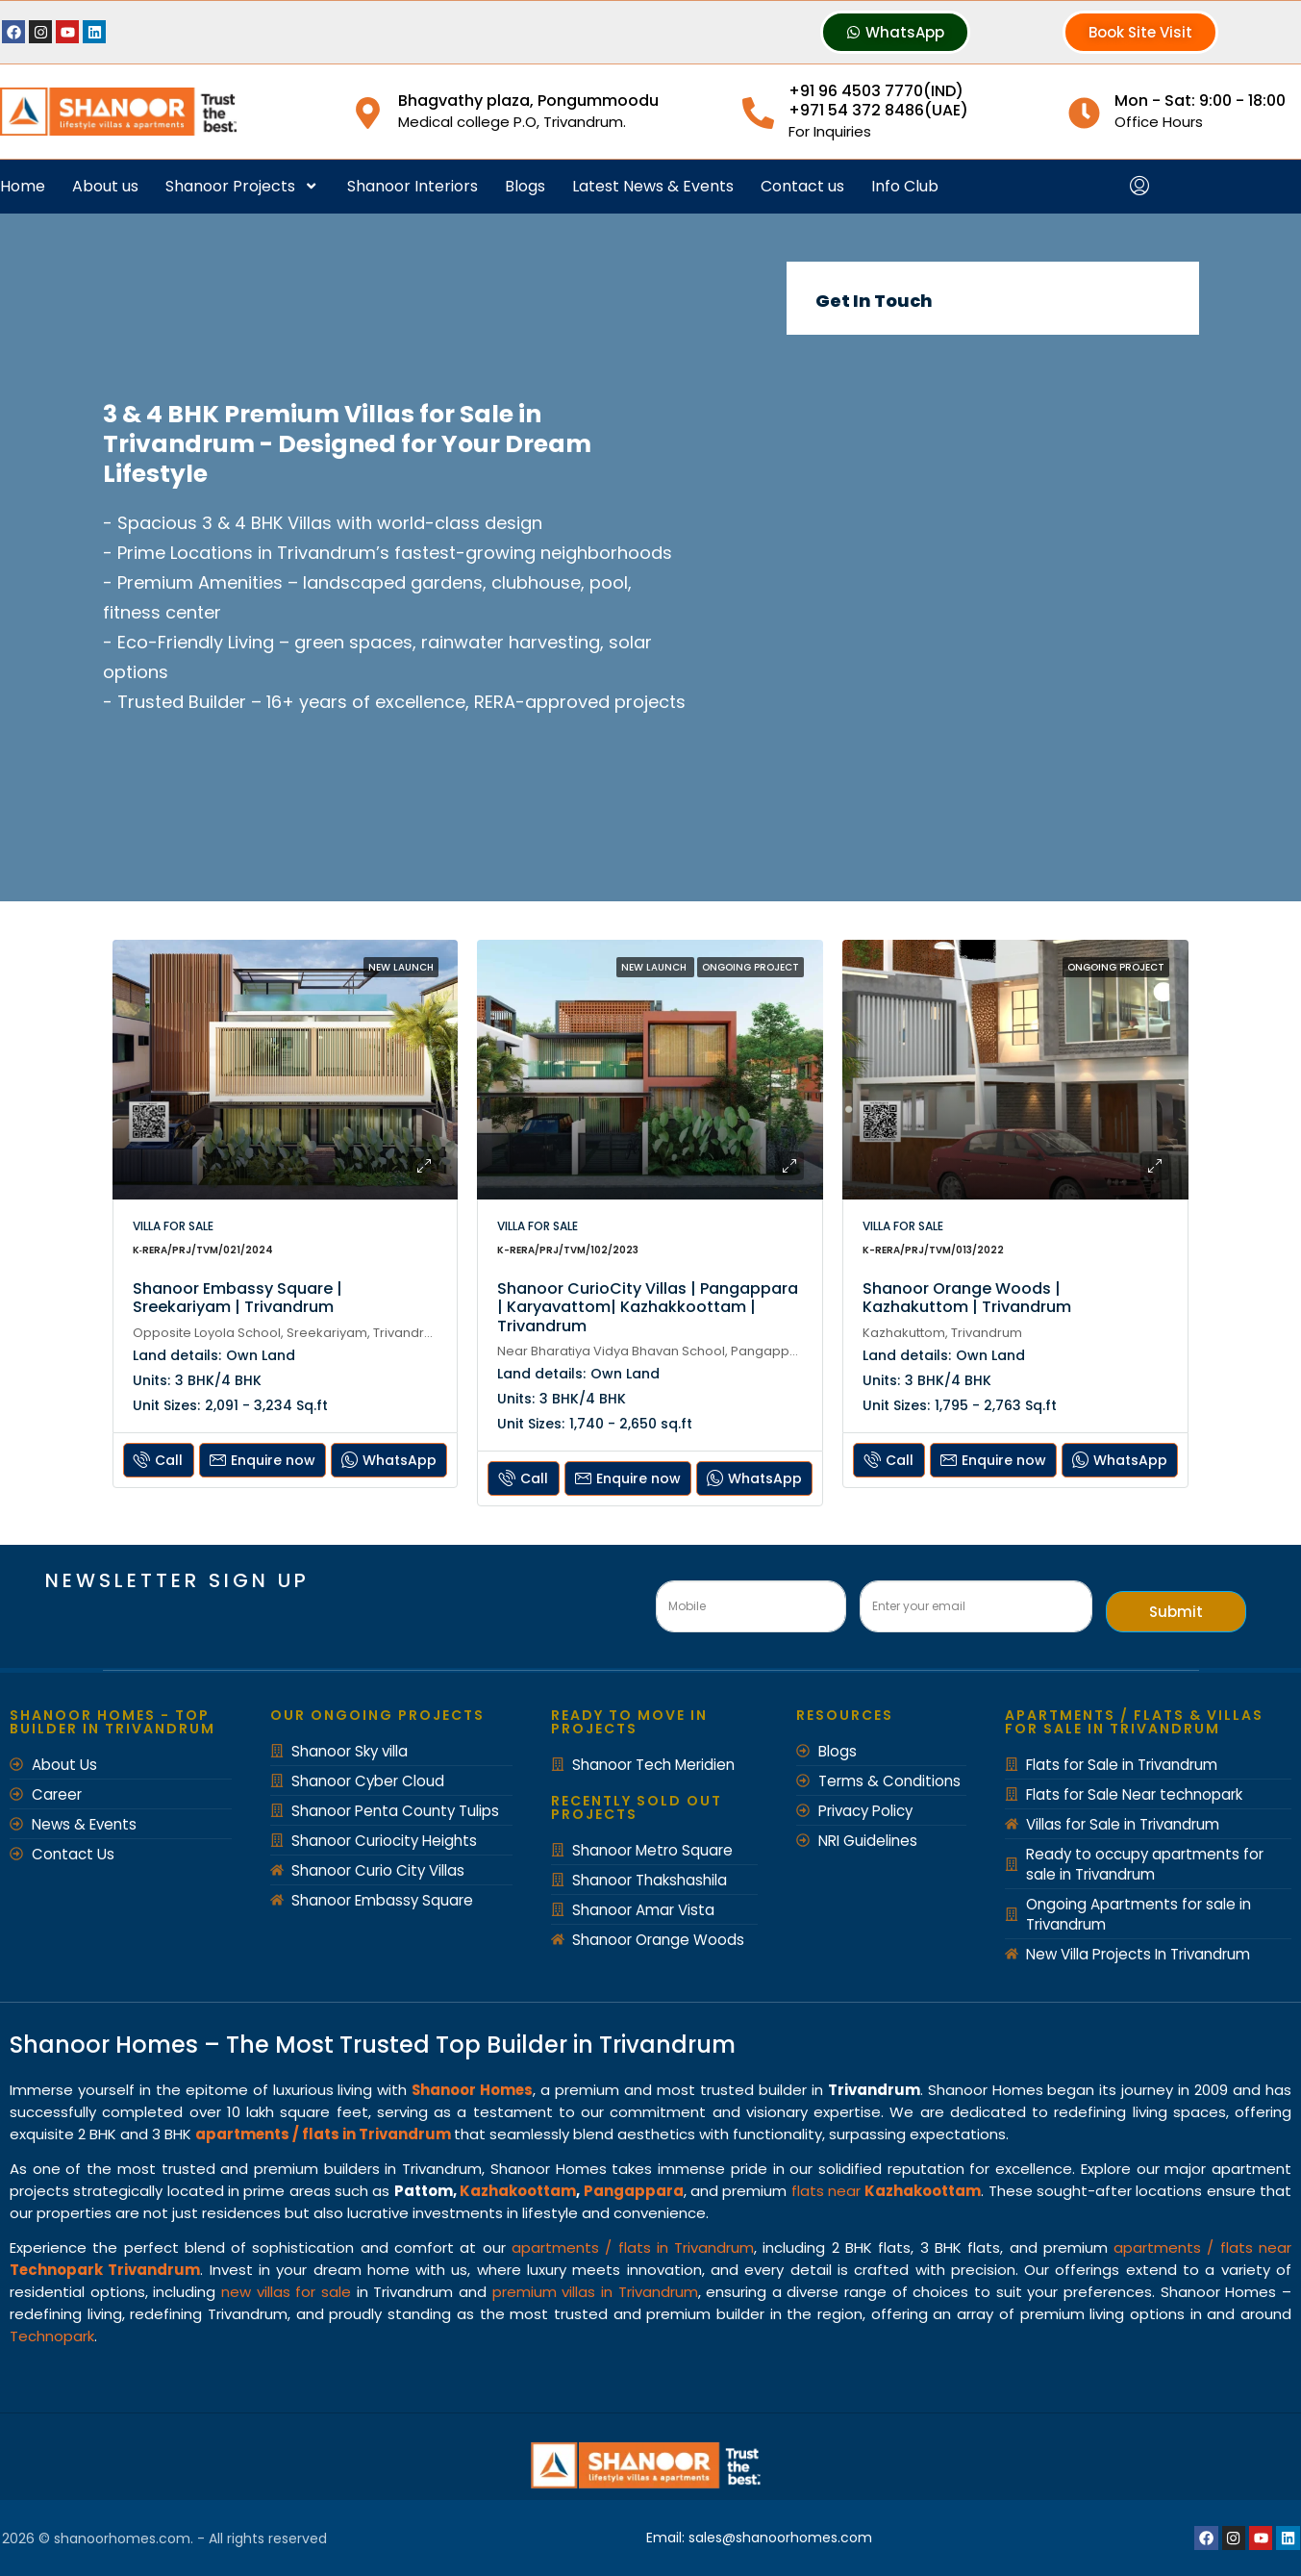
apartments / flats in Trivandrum (633, 2247)
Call (158, 1460)
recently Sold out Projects (636, 1807)
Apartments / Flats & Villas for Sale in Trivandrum (1134, 1721)
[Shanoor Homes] (992, 591)
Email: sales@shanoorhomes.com (760, 2537)
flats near (886, 2191)
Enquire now (262, 1460)
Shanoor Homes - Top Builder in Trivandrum (112, 1721)
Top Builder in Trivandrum (586, 2044)
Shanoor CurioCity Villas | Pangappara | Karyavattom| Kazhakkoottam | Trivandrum (647, 1306)
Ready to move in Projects (629, 1721)
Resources (844, 1715)
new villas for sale (286, 2292)
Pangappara (634, 2191)
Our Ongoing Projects (377, 1715)
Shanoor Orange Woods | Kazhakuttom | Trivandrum (967, 1297)
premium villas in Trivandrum (595, 2292)
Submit (1176, 1612)
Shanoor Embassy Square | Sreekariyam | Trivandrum (237, 1297)
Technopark (52, 2336)
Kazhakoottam (518, 2191)
